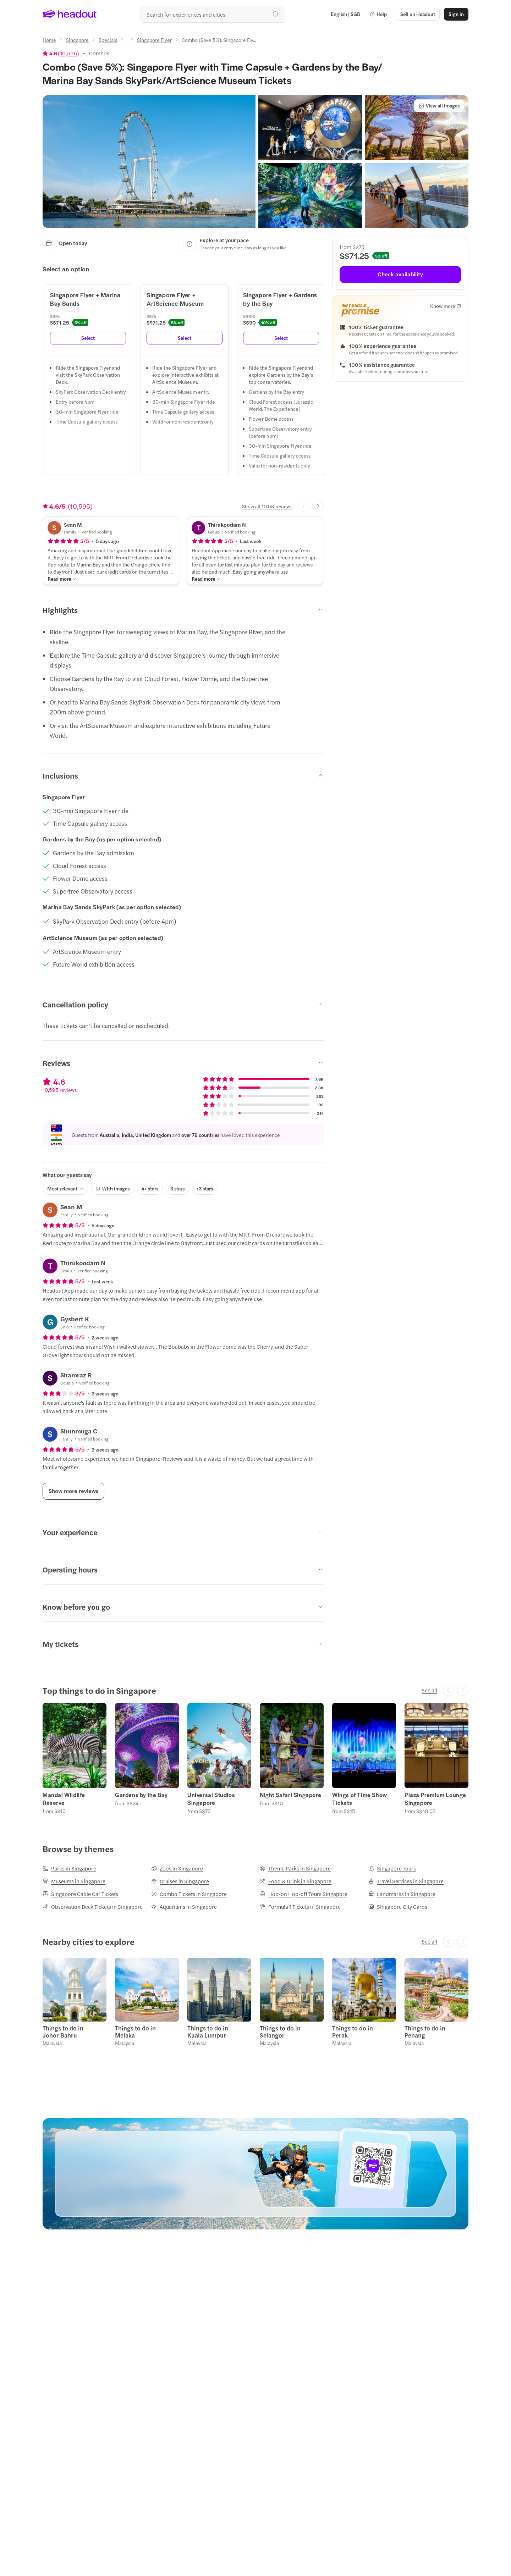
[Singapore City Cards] (397, 1906)
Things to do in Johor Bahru (63, 2031)
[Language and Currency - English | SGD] (345, 14)
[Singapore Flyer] (154, 40)
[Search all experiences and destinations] (213, 14)
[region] (255, 1758)
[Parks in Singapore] (69, 1868)
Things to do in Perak (352, 2031)
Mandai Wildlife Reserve (64, 1799)
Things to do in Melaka (135, 2031)
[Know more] (445, 306)
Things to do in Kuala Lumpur (207, 2031)
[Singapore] (77, 40)
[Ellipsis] (127, 42)
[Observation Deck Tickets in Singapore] (93, 1906)
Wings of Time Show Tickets (359, 1799)
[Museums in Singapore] (74, 1881)
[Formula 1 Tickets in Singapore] (300, 1906)
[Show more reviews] (73, 1491)
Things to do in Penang (425, 2031)
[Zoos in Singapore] (177, 1868)
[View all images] (439, 105)
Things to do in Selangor (280, 2031)
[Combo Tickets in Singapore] (189, 1893)
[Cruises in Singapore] (180, 1881)
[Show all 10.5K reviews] (267, 506)
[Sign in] (456, 14)
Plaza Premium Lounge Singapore (435, 1799)
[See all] (429, 1690)
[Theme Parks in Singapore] (295, 1868)
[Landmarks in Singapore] (401, 1893)
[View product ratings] (61, 53)
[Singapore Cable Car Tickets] (80, 1893)
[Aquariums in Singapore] (184, 1906)
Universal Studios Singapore (211, 1799)
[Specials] (108, 40)
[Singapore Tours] (392, 1868)
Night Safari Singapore (290, 1795)
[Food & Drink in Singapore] (295, 1881)
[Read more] (62, 578)
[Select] (88, 338)
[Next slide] (318, 506)
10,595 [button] (68, 53)
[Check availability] (400, 274)
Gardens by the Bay (141, 1795)
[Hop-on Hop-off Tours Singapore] (303, 1893)
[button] (378, 14)
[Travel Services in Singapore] (406, 1881)
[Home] (49, 40)
